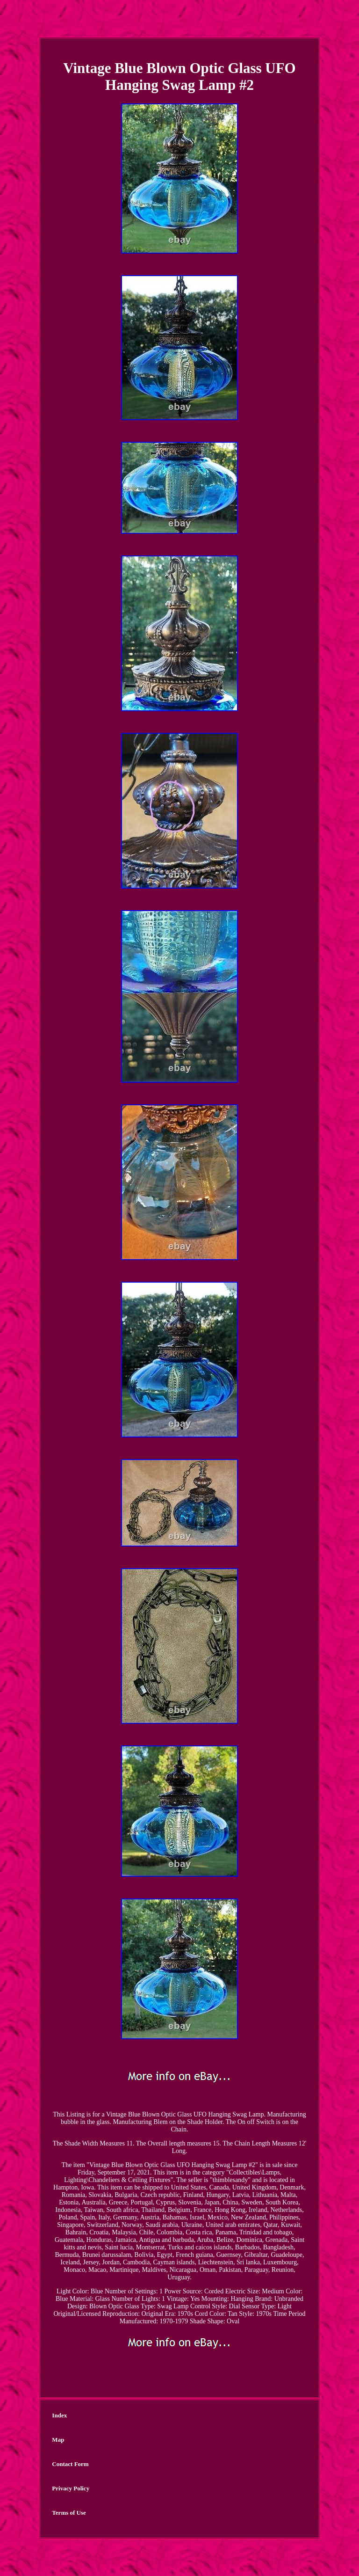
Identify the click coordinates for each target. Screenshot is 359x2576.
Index (59, 2415)
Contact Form (70, 2463)
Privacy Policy (70, 2488)
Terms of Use (69, 2512)
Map (58, 2439)
